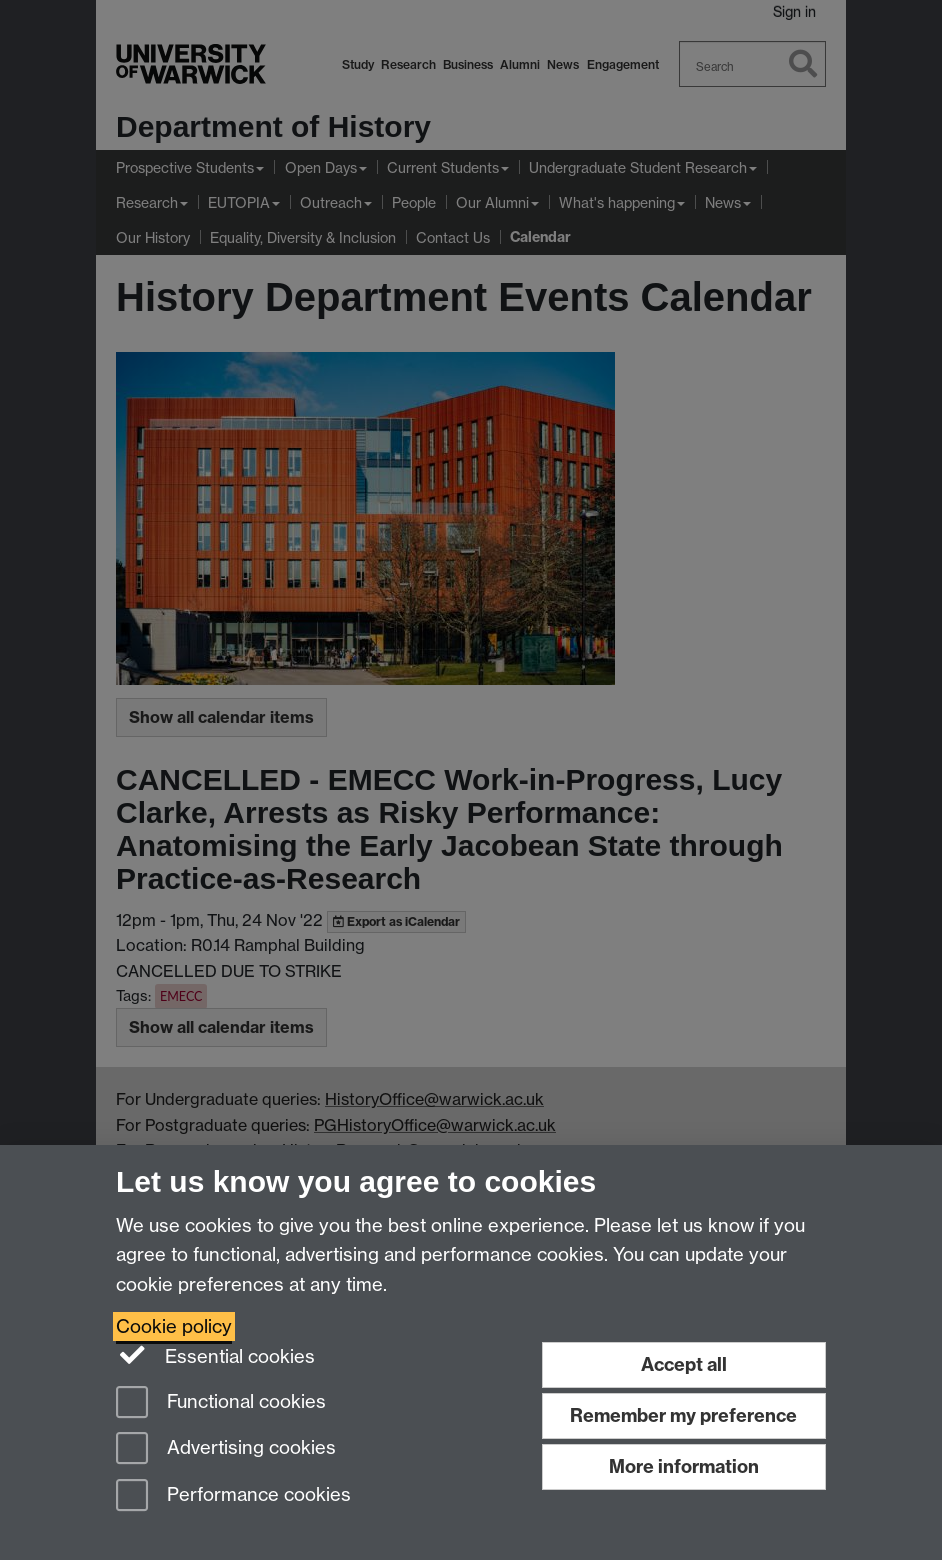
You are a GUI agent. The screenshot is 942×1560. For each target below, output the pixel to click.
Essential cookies (215, 1355)
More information (684, 1466)
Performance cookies (233, 1496)
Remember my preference (683, 1415)
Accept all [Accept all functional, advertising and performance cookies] (684, 1364)
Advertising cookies (226, 1449)
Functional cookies (221, 1403)
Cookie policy (174, 1326)
